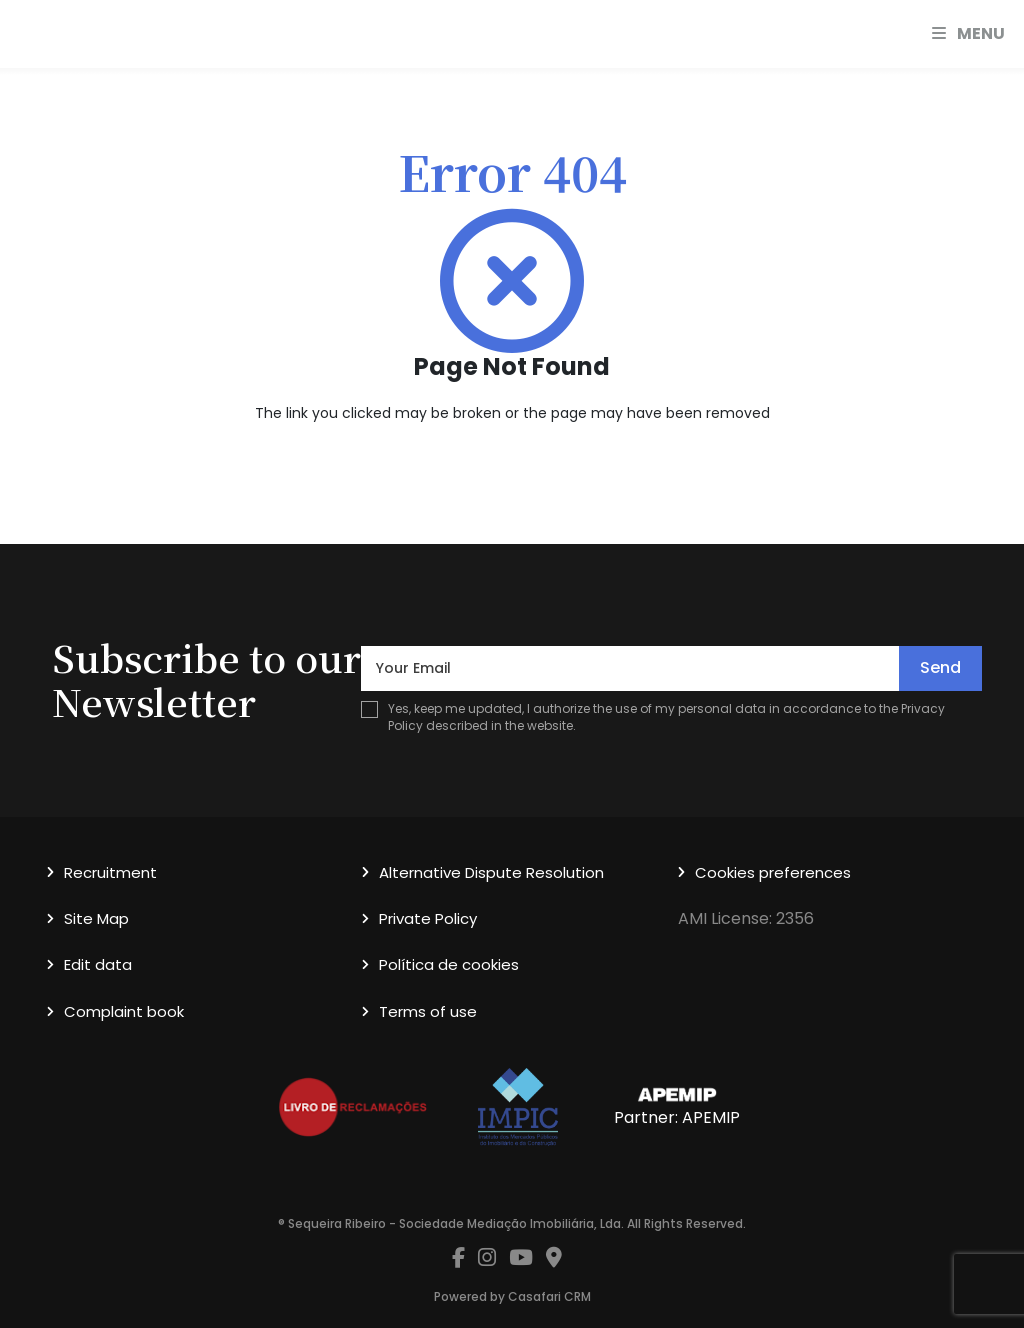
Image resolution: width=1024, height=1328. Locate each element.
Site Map (96, 918)
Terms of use (428, 1011)
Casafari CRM (549, 1296)
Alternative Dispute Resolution (491, 872)
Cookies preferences (773, 872)
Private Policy (428, 918)
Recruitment (110, 872)
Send (940, 667)
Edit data (98, 964)
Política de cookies (449, 964)
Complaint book (124, 1011)
